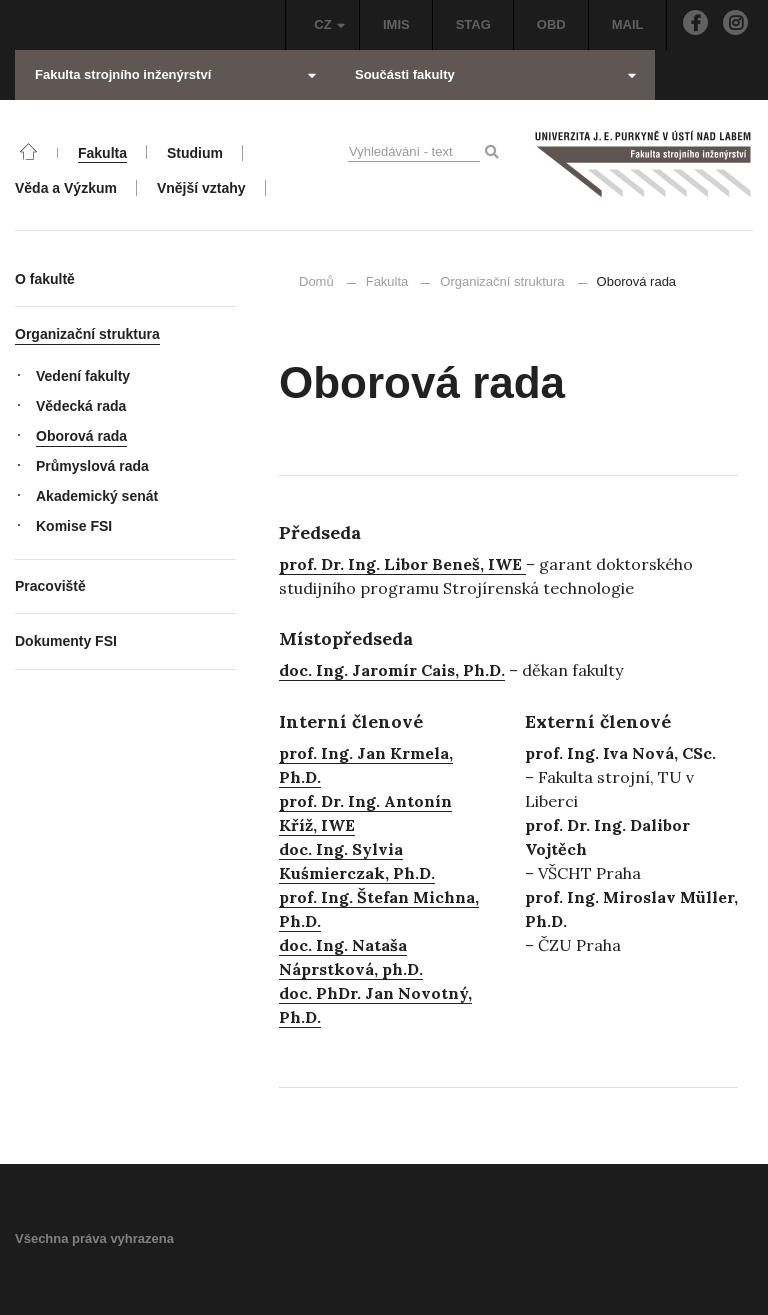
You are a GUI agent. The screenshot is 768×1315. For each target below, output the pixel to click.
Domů (316, 281)
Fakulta (387, 281)
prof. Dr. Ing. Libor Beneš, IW (395, 564)
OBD (551, 24)
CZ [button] (329, 24)
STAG (473, 24)
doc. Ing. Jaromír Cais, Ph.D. (392, 670)
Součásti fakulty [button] (495, 74)
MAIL (628, 24)
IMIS (396, 24)
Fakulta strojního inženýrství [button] (175, 74)
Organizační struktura (502, 281)
